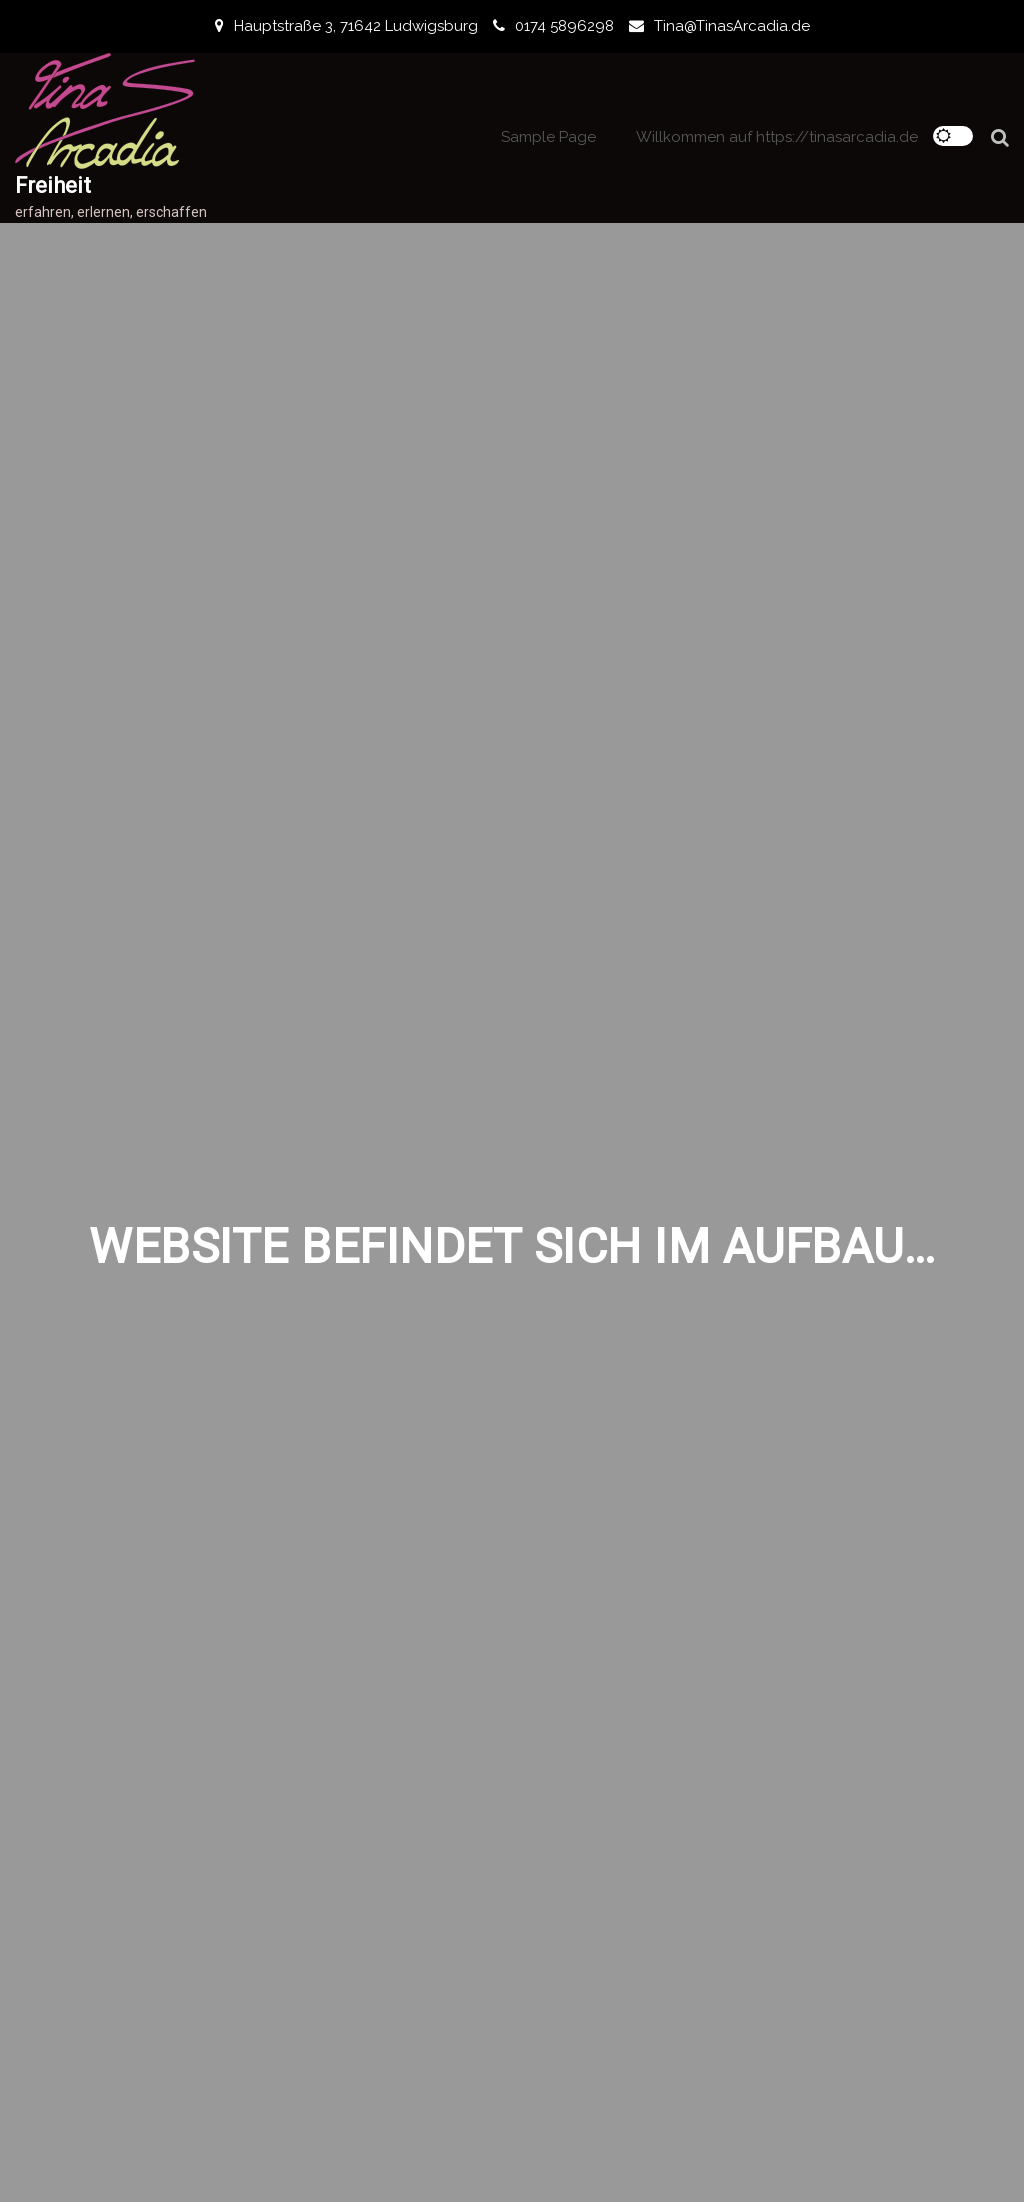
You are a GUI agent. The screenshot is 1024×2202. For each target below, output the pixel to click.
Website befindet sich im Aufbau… (512, 1246)
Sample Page (548, 137)
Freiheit (53, 185)
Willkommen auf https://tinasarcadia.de (777, 137)
